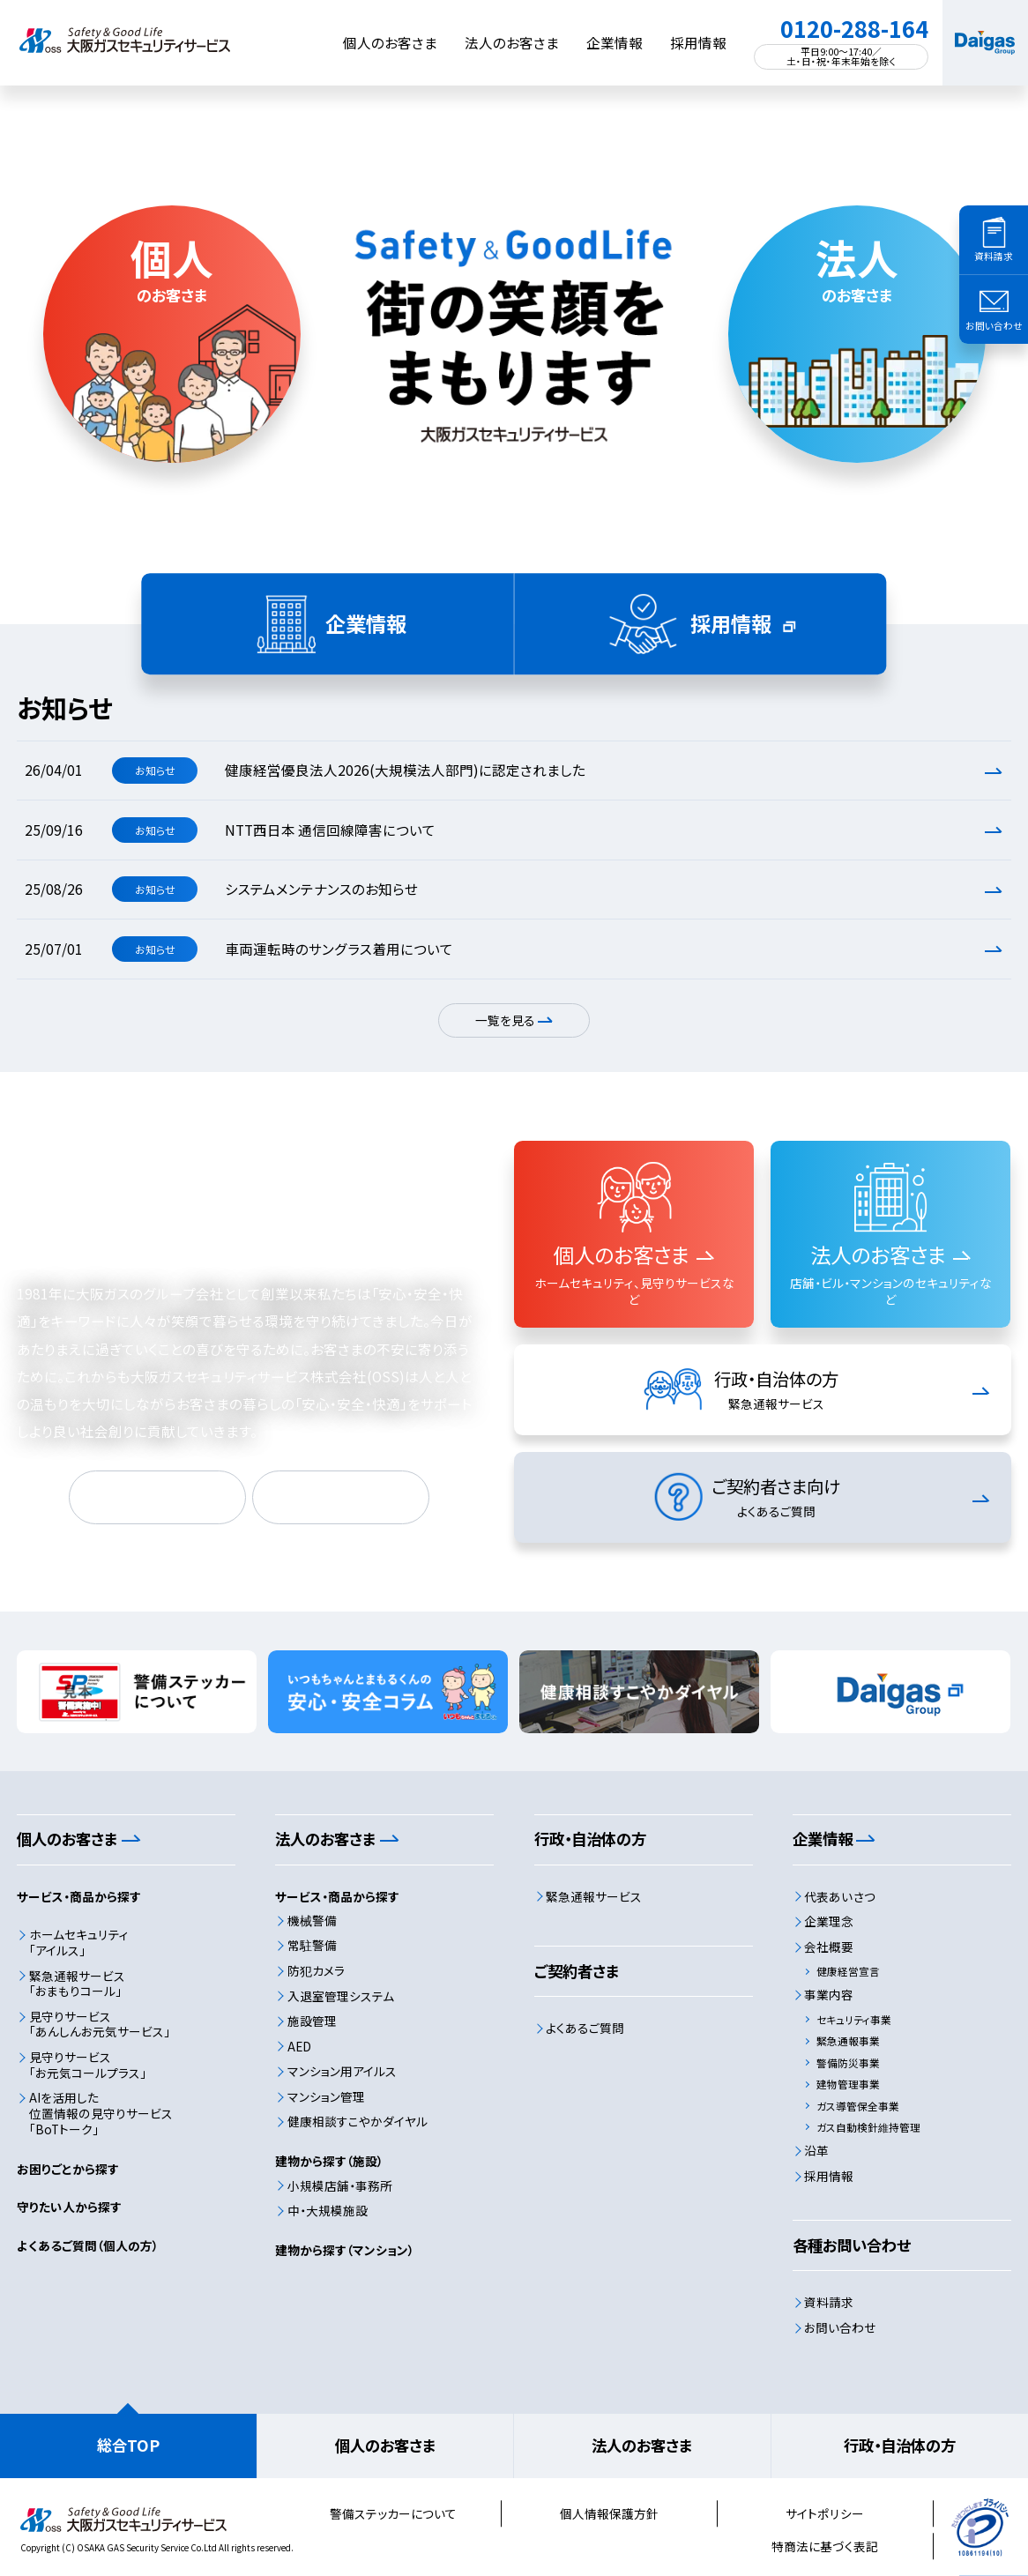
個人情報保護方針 (609, 2513)
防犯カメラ (316, 1970)
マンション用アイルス (342, 2071)
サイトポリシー (825, 2513)
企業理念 (828, 1921)
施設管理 (312, 2020)
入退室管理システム (340, 1996)
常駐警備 (312, 1945)
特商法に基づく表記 (824, 2546)
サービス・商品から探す (79, 1896)
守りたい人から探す (69, 2206)
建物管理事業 (848, 2083)
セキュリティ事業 (853, 2019)
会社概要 (828, 1946)
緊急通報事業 (848, 2040)
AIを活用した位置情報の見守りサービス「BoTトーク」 (101, 2112)
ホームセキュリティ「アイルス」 (79, 1942)
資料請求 (828, 2302)
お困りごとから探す (68, 2169)
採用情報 (698, 42)
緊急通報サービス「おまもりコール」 (77, 1983)
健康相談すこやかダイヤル (357, 2121)
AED (299, 2046)
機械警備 (312, 1920)
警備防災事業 (848, 2062)
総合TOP (128, 2445)
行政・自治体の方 (900, 2445)
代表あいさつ (839, 1896)
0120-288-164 (854, 28)
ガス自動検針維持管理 (868, 2126)
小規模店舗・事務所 (339, 2185)
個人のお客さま (390, 42)
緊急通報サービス (594, 1896)
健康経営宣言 (848, 1970)
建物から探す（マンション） (344, 2250)
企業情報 (614, 42)
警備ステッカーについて (393, 2513)
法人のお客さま (512, 42)
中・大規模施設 (327, 2210)
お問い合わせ (839, 2327)
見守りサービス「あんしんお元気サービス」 (99, 2024)
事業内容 (828, 1994)
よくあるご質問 (585, 2027)
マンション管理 (326, 2096)
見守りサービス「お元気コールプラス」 (87, 2064)
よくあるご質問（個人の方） (88, 2245)
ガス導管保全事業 (857, 2105)
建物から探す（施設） (329, 2161)
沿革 (816, 2150)
